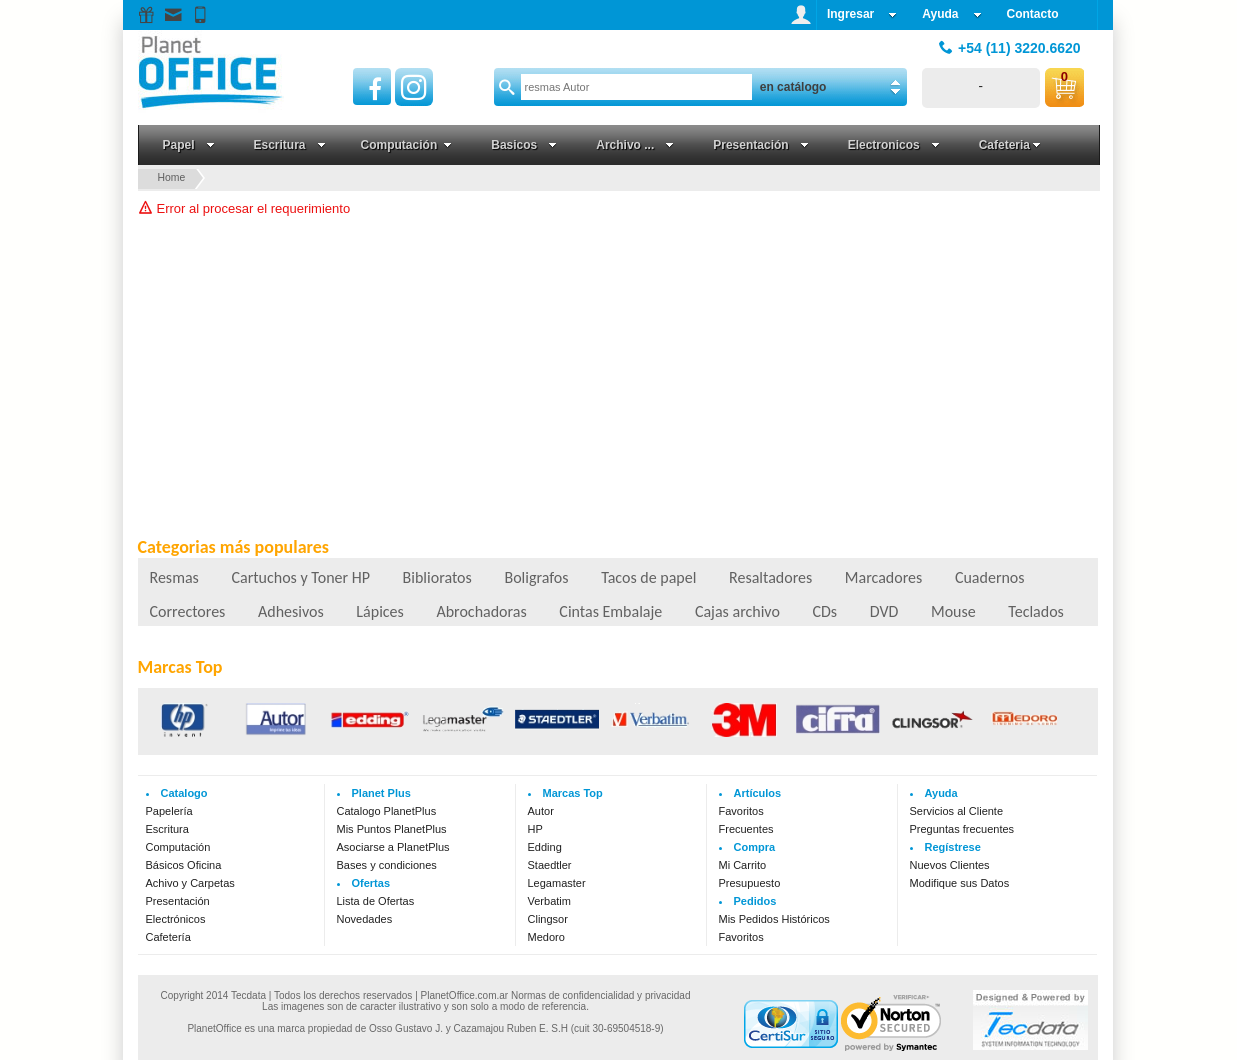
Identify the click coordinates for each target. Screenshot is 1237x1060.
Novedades (365, 919)
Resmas (174, 577)
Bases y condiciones (387, 865)
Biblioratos (437, 577)
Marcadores (883, 577)
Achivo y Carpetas (190, 883)
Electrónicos (176, 919)
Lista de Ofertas (376, 901)
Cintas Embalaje (610, 611)
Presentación (178, 901)
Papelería (169, 811)
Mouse (953, 611)
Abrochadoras (481, 611)
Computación (178, 847)
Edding (545, 847)
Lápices (379, 611)
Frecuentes (746, 829)
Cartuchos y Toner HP (300, 577)
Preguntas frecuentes (962, 829)
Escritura (167, 829)
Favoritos (741, 811)
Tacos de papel (648, 577)
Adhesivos (291, 611)
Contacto (1033, 14)
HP (535, 829)
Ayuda (951, 14)
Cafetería (168, 937)
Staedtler (550, 865)
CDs (824, 611)
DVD (884, 611)
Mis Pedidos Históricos (774, 919)
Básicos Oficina (184, 865)
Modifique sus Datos (960, 883)
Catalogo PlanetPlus (387, 811)
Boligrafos (536, 577)
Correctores (188, 611)
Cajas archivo (737, 611)
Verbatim (549, 901)
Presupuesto (750, 883)
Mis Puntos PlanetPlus (392, 829)
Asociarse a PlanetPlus (393, 847)
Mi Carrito (743, 865)
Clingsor (548, 919)
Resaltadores (770, 577)
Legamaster (557, 883)
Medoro (546, 937)
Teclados (1036, 611)
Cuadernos (990, 577)
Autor (541, 811)
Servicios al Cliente (957, 811)
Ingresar (862, 14)
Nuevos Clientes (950, 865)
